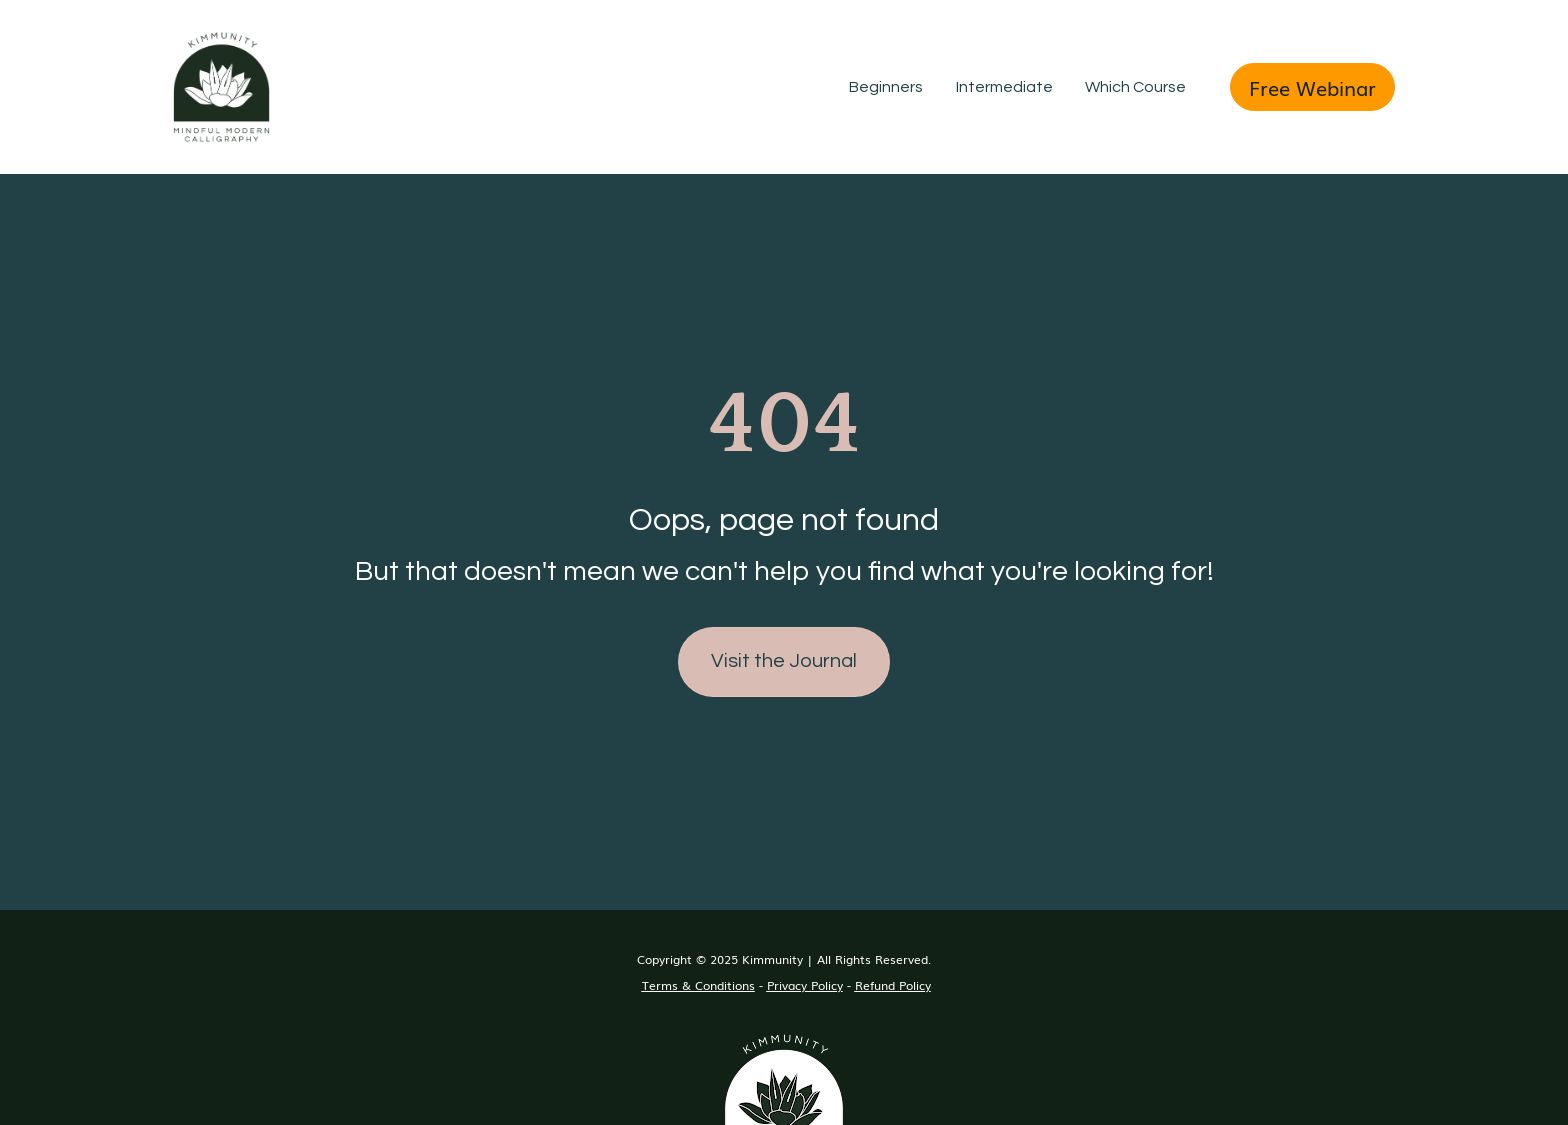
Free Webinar (1312, 87)
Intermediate (1004, 87)
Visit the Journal (784, 641)
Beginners (886, 87)
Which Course (1135, 87)
